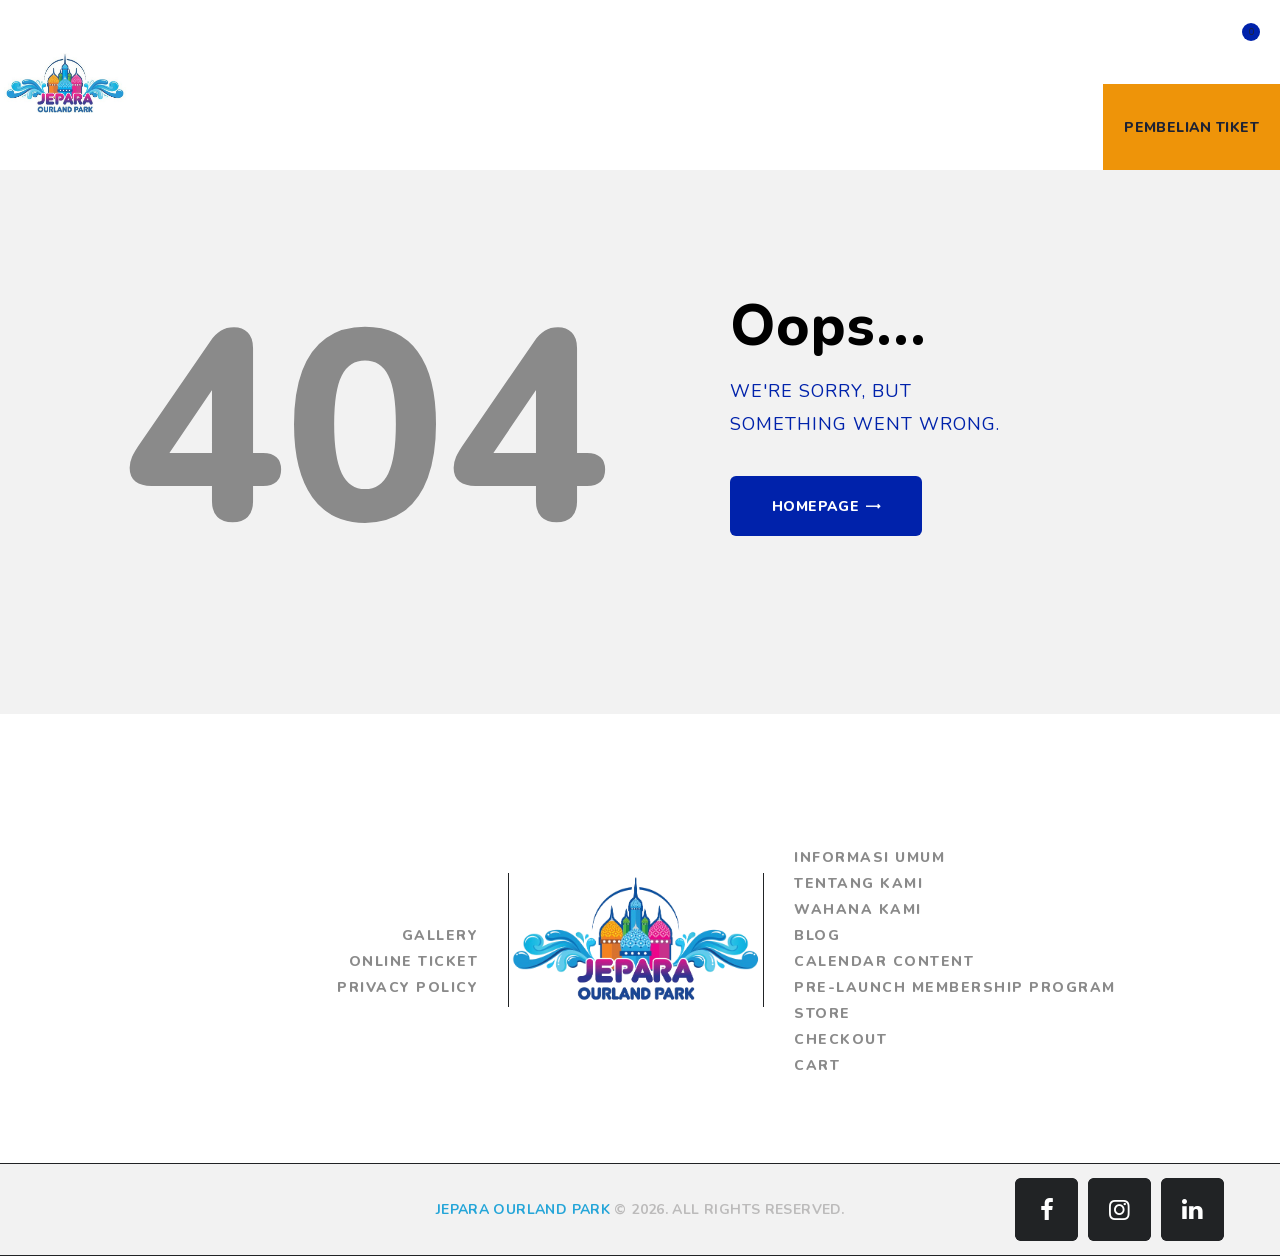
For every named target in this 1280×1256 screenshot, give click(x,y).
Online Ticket (414, 961)
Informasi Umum (869, 857)
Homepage (815, 506)
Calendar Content (884, 961)
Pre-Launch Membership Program (955, 987)
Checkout (840, 1039)
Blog (817, 935)
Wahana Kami (858, 909)
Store (822, 1013)
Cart (817, 1065)
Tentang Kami (858, 883)
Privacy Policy (407, 987)
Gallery (440, 935)
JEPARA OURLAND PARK (523, 1209)
